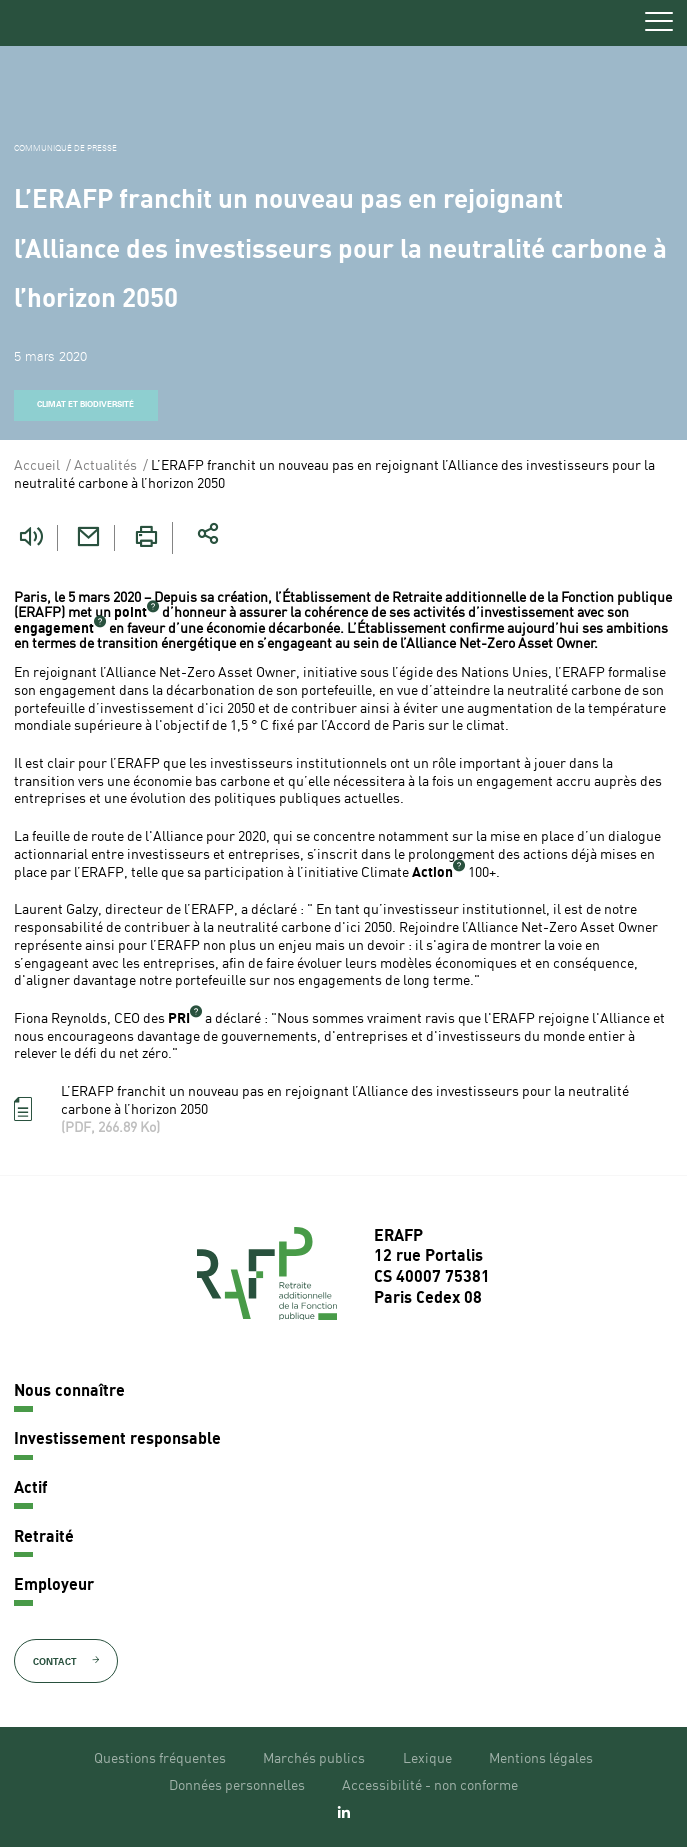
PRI (179, 1019)
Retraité (44, 1538)
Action (432, 873)
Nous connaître (69, 1392)
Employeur (54, 1586)
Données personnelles (237, 1786)
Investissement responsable (117, 1440)
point (130, 613)
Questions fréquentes (160, 1759)
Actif (30, 1489)
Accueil (37, 466)
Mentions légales (541, 1759)
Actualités (105, 466)
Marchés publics (314, 1759)
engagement (54, 629)
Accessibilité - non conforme (430, 1786)
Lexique (427, 1759)
